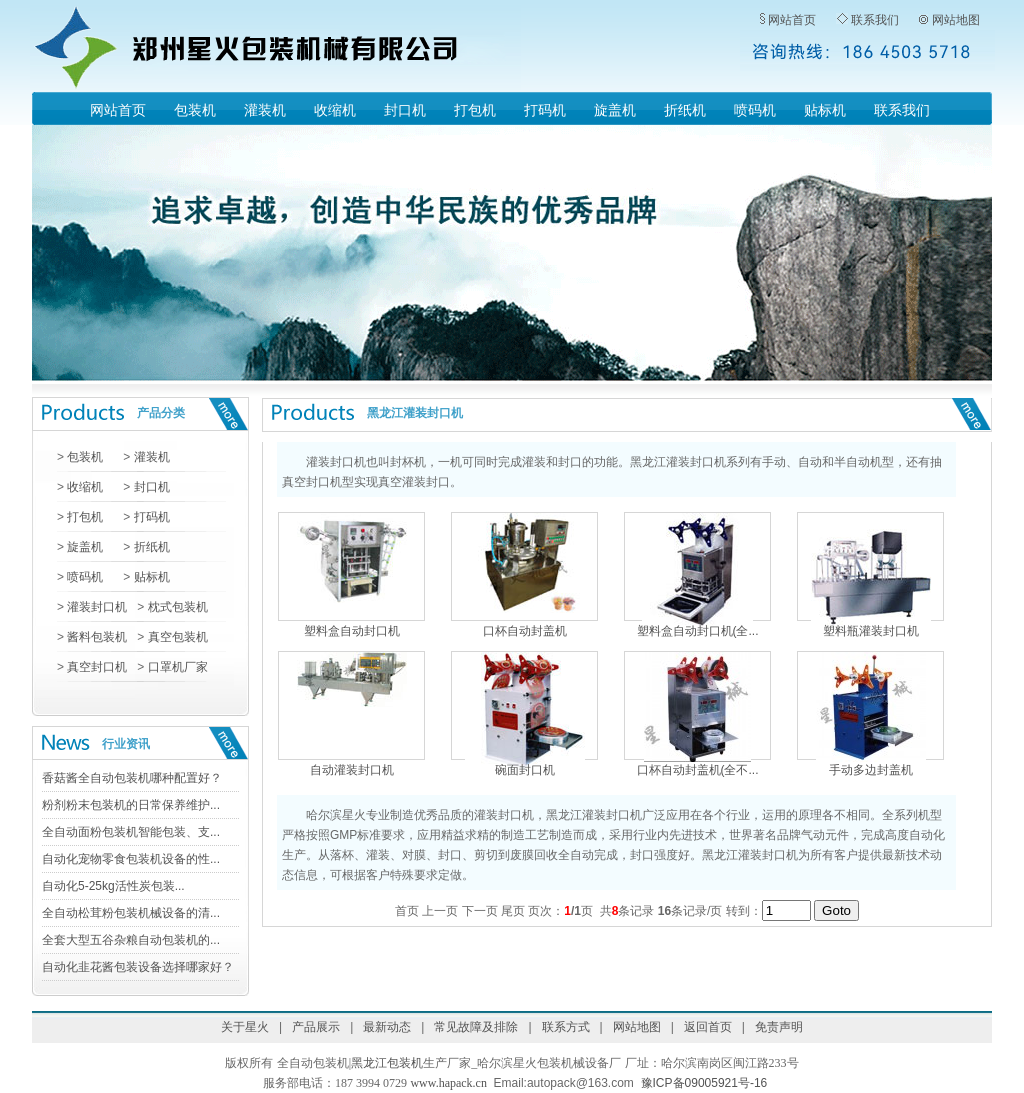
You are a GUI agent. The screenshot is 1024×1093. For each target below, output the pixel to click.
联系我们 (875, 20)
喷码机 (755, 110)
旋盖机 (615, 110)
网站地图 (956, 20)
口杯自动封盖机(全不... (698, 770)
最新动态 (387, 1027)
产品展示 (316, 1027)
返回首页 (708, 1027)
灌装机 (265, 110)
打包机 (475, 110)
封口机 (405, 110)
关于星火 (245, 1027)
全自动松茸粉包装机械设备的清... (131, 913)
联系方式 (566, 1027)
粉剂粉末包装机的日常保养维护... (131, 805)
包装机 (195, 110)
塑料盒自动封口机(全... (698, 631)
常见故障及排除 (476, 1027)
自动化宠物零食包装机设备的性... (131, 859)
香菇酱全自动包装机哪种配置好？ (132, 778)
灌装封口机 (95, 607)
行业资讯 (126, 744)
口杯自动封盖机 (525, 631)
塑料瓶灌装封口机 (871, 631)
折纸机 (685, 110)
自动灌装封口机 (352, 770)
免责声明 (779, 1027)
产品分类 (161, 413)
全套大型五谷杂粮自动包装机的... (131, 940)
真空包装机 (178, 637)
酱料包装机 (95, 637)
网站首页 (792, 20)
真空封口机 (95, 667)
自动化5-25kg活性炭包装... (113, 886)
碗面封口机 (525, 770)
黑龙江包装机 (387, 1063)
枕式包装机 (178, 607)
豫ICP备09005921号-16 (704, 1083)
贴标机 (825, 110)
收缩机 (335, 110)
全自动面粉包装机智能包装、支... (131, 832)
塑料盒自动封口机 (352, 631)
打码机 (545, 110)
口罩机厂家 (178, 667)
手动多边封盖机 (871, 770)
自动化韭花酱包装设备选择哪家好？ (138, 967)
